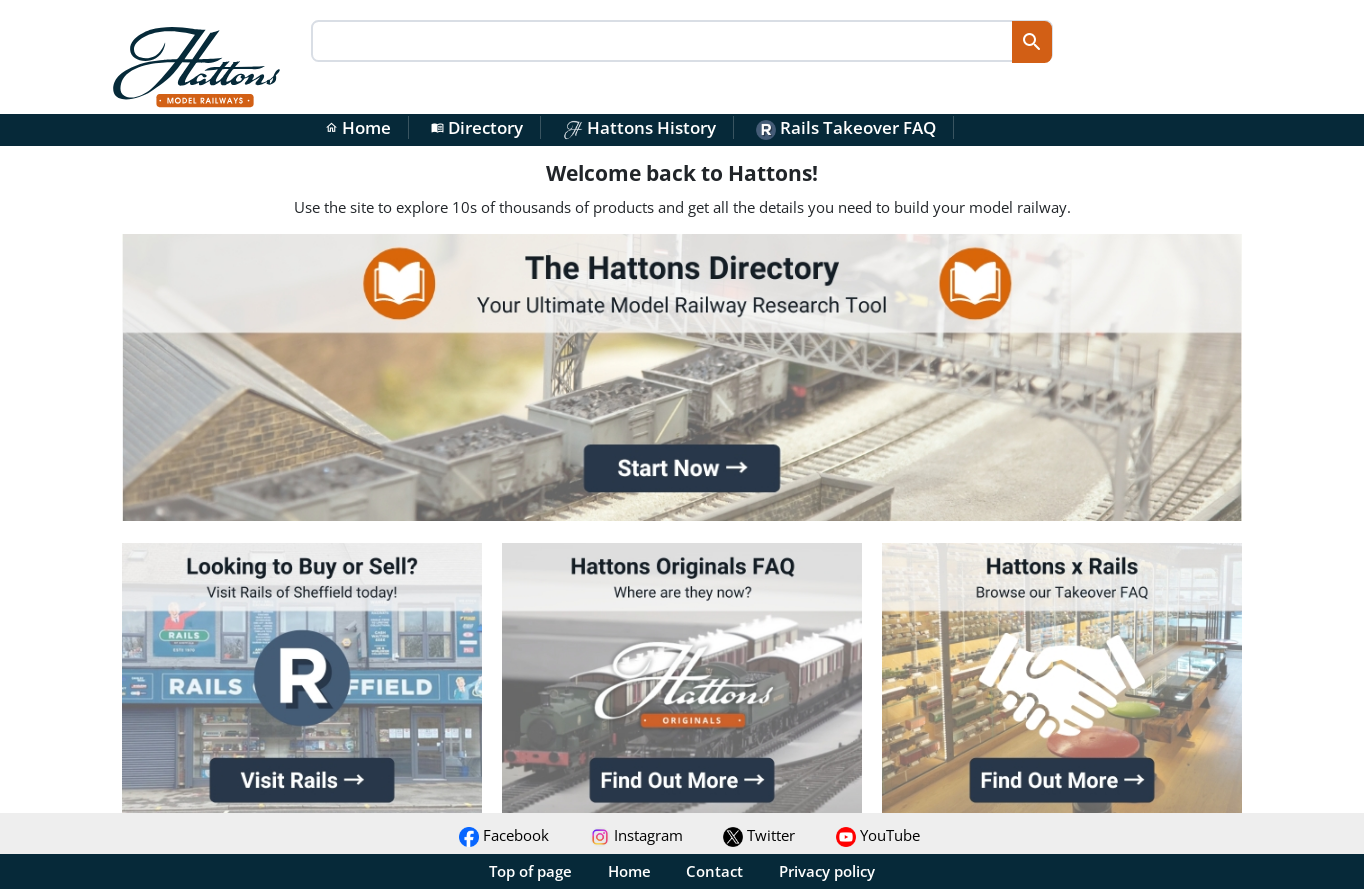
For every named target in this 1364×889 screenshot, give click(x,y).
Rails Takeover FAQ (846, 127)
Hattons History (639, 127)
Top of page (530, 871)
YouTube (878, 835)
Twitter (759, 835)
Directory (477, 127)
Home (358, 127)
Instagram (636, 835)
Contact (714, 871)
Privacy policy (827, 871)
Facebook (504, 835)
